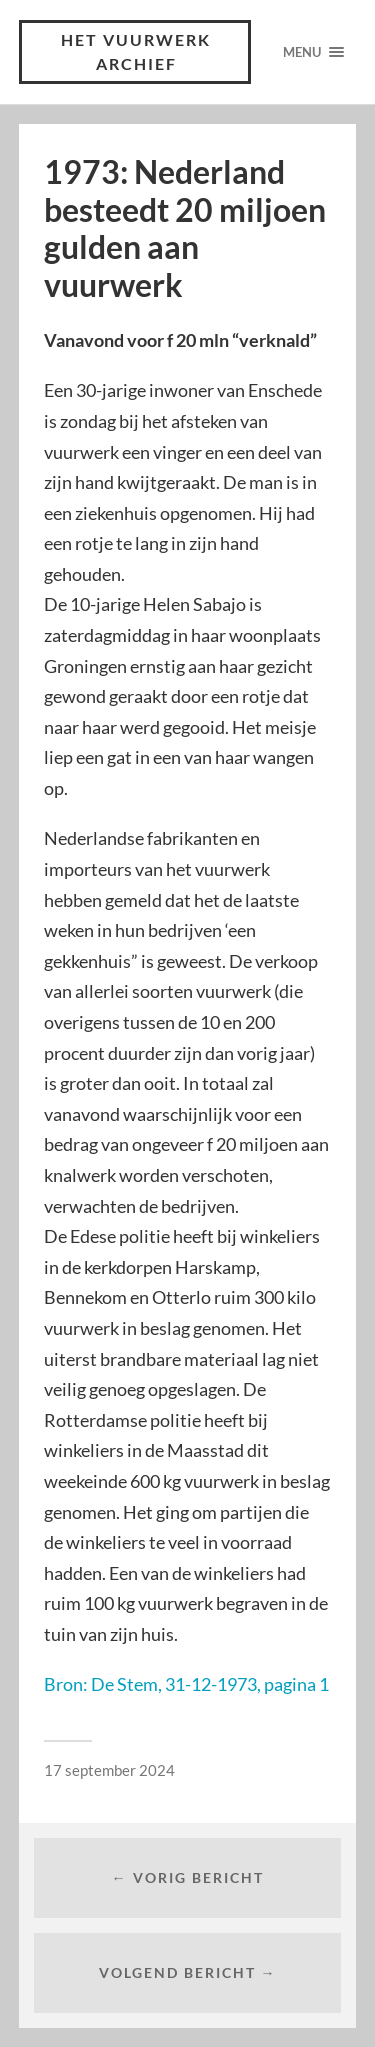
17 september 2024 (109, 1770)
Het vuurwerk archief (136, 51)
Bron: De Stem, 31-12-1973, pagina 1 (186, 1684)
